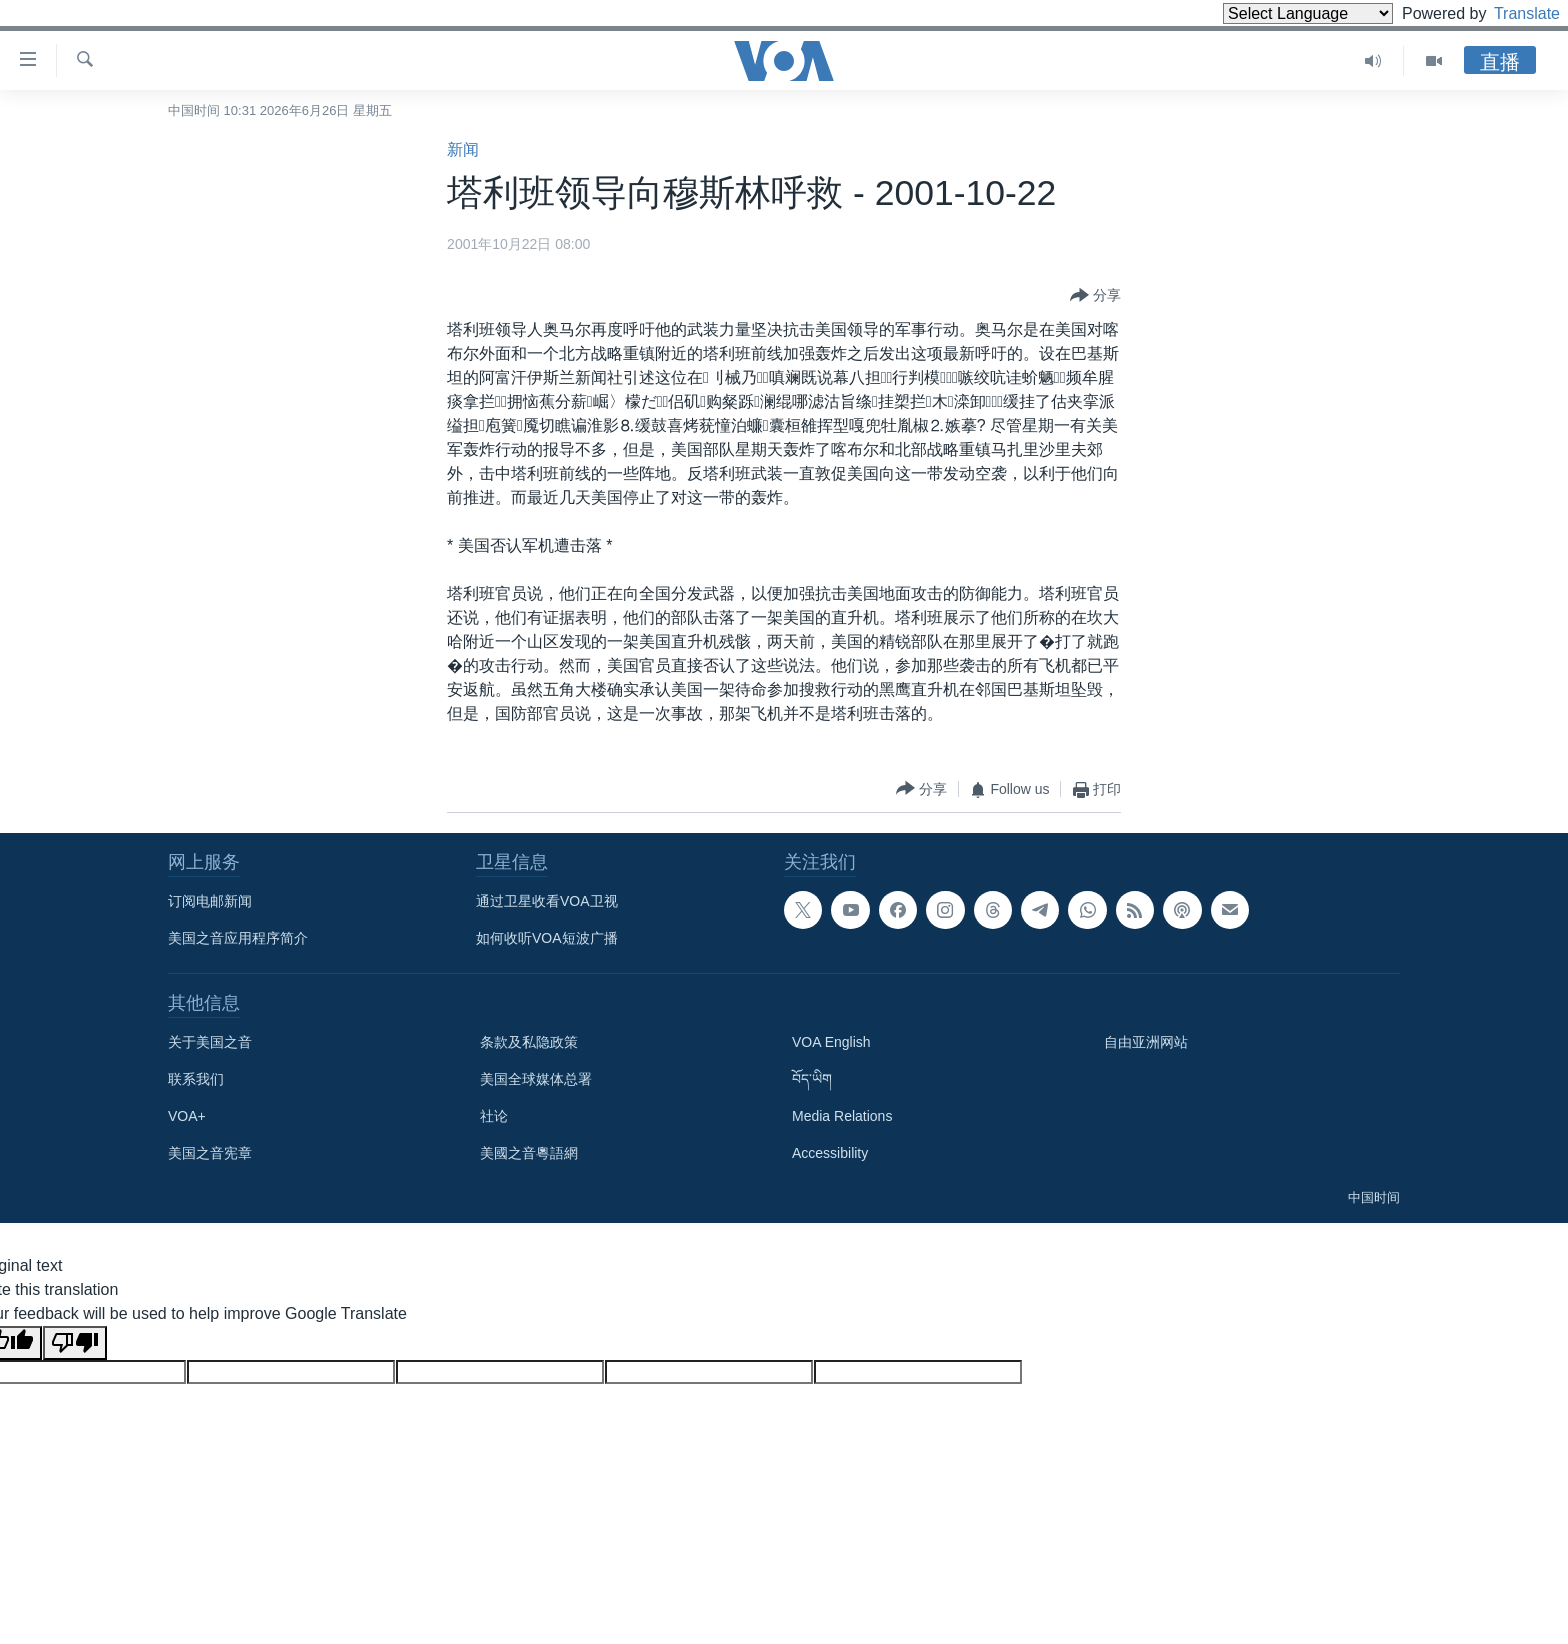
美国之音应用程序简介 (238, 938)
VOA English (831, 1042)
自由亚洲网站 (1146, 1042)
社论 (494, 1116)
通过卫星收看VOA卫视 (547, 901)
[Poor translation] (75, 1343)
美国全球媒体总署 (536, 1079)
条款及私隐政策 (529, 1042)
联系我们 (196, 1079)
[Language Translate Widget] (1274, 13)
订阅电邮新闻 (210, 901)
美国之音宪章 (210, 1153)
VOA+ (187, 1116)
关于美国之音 (210, 1042)
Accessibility (830, 1153)
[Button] (1095, 296)
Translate (1508, 13)
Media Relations (842, 1116)
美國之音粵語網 (529, 1153)
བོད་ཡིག (812, 1079)
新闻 (463, 149)
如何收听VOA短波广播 (547, 938)
